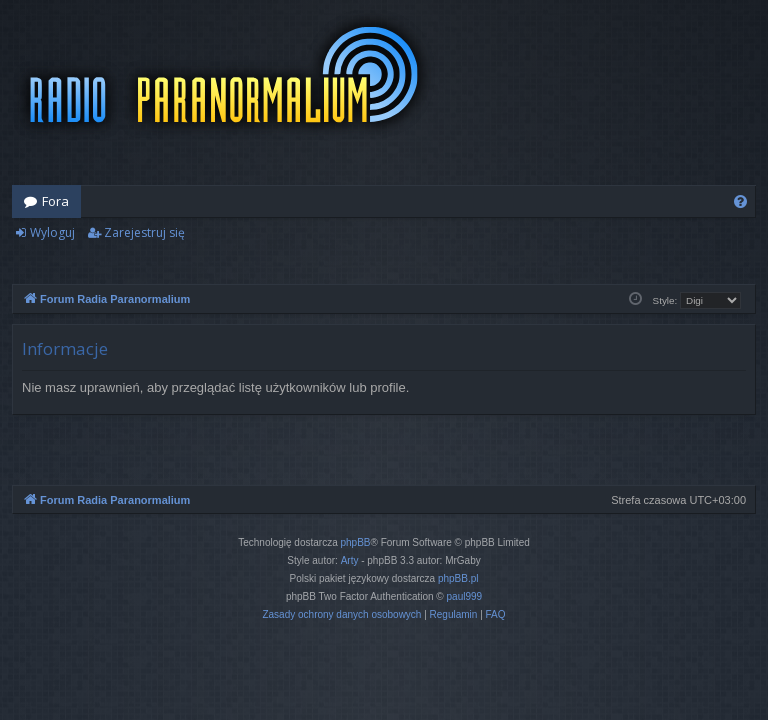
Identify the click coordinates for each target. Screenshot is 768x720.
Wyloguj (52, 232)
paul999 (465, 596)
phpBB (356, 542)
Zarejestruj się (144, 232)
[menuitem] (740, 201)
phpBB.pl (458, 578)
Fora (55, 201)
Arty (350, 560)
